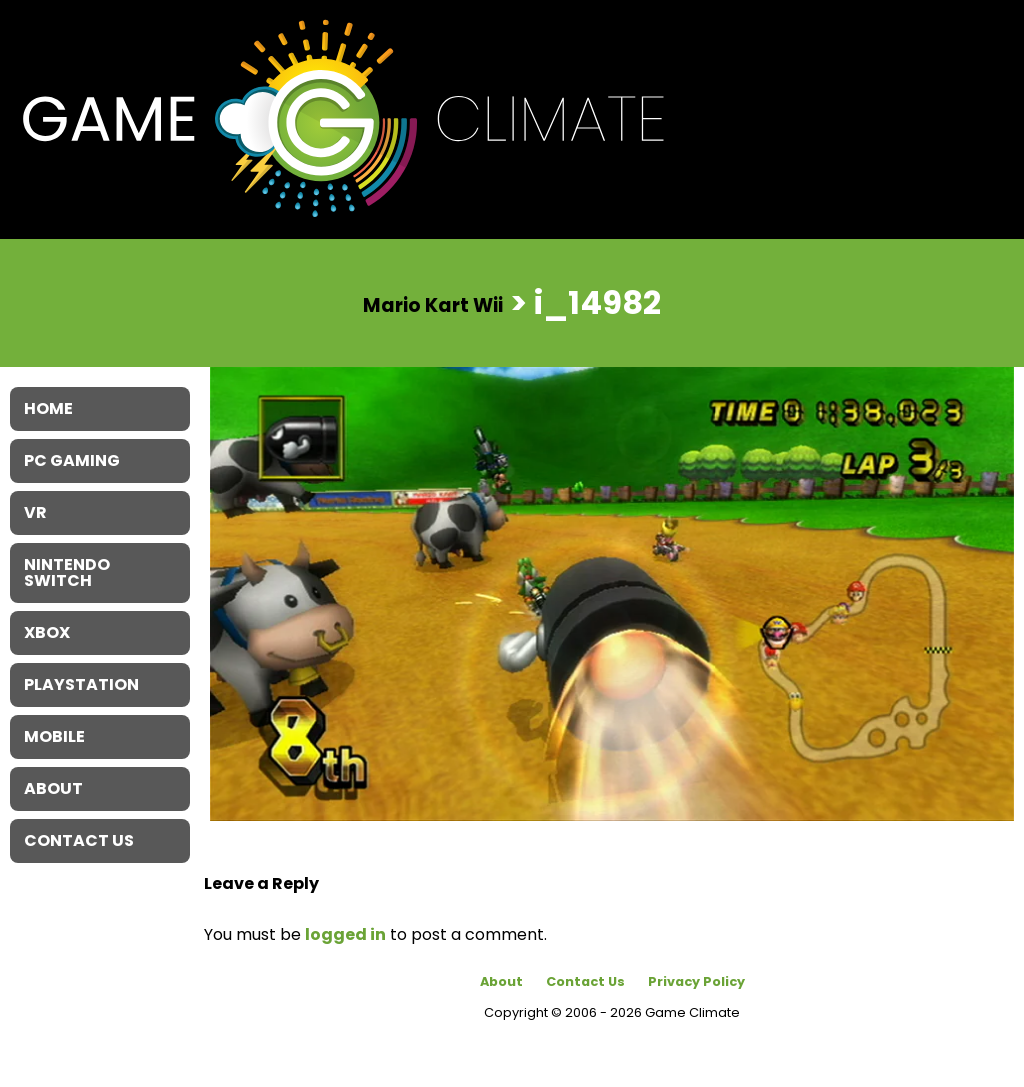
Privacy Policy (696, 981)
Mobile (54, 736)
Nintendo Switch (67, 572)
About (501, 981)
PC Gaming (72, 460)
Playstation (81, 684)
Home (48, 408)
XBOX (47, 632)
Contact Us (585, 981)
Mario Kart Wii (433, 304)
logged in (345, 934)
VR (35, 512)
